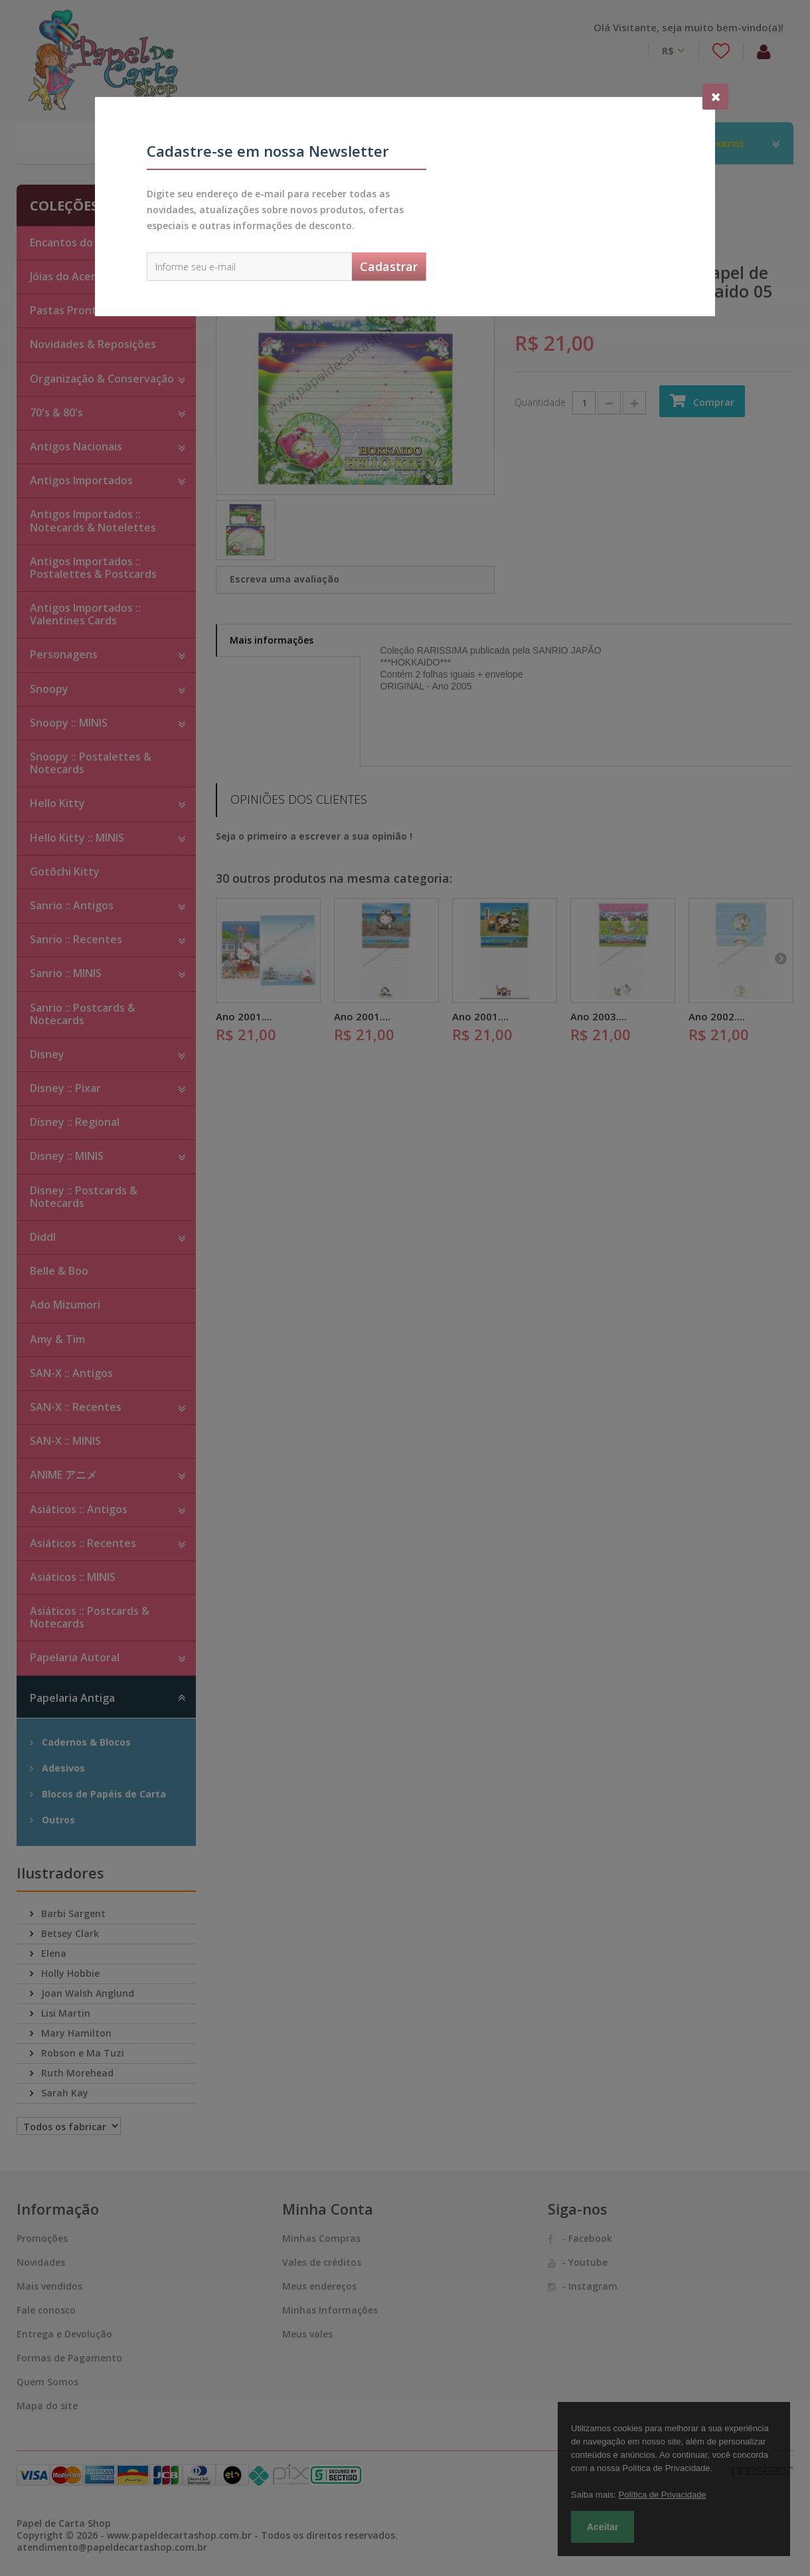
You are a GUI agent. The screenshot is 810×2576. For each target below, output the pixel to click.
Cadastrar (389, 266)
